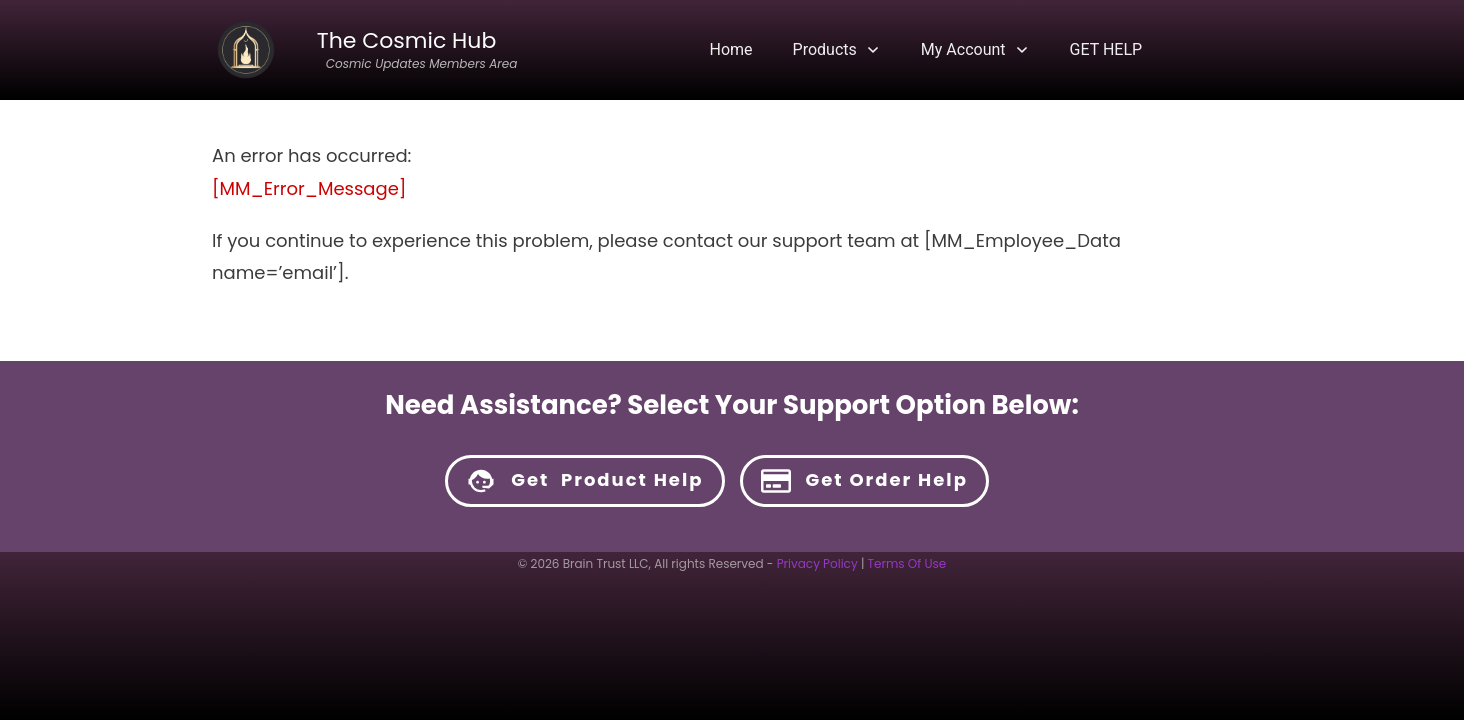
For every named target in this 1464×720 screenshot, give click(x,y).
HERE (874, 591)
